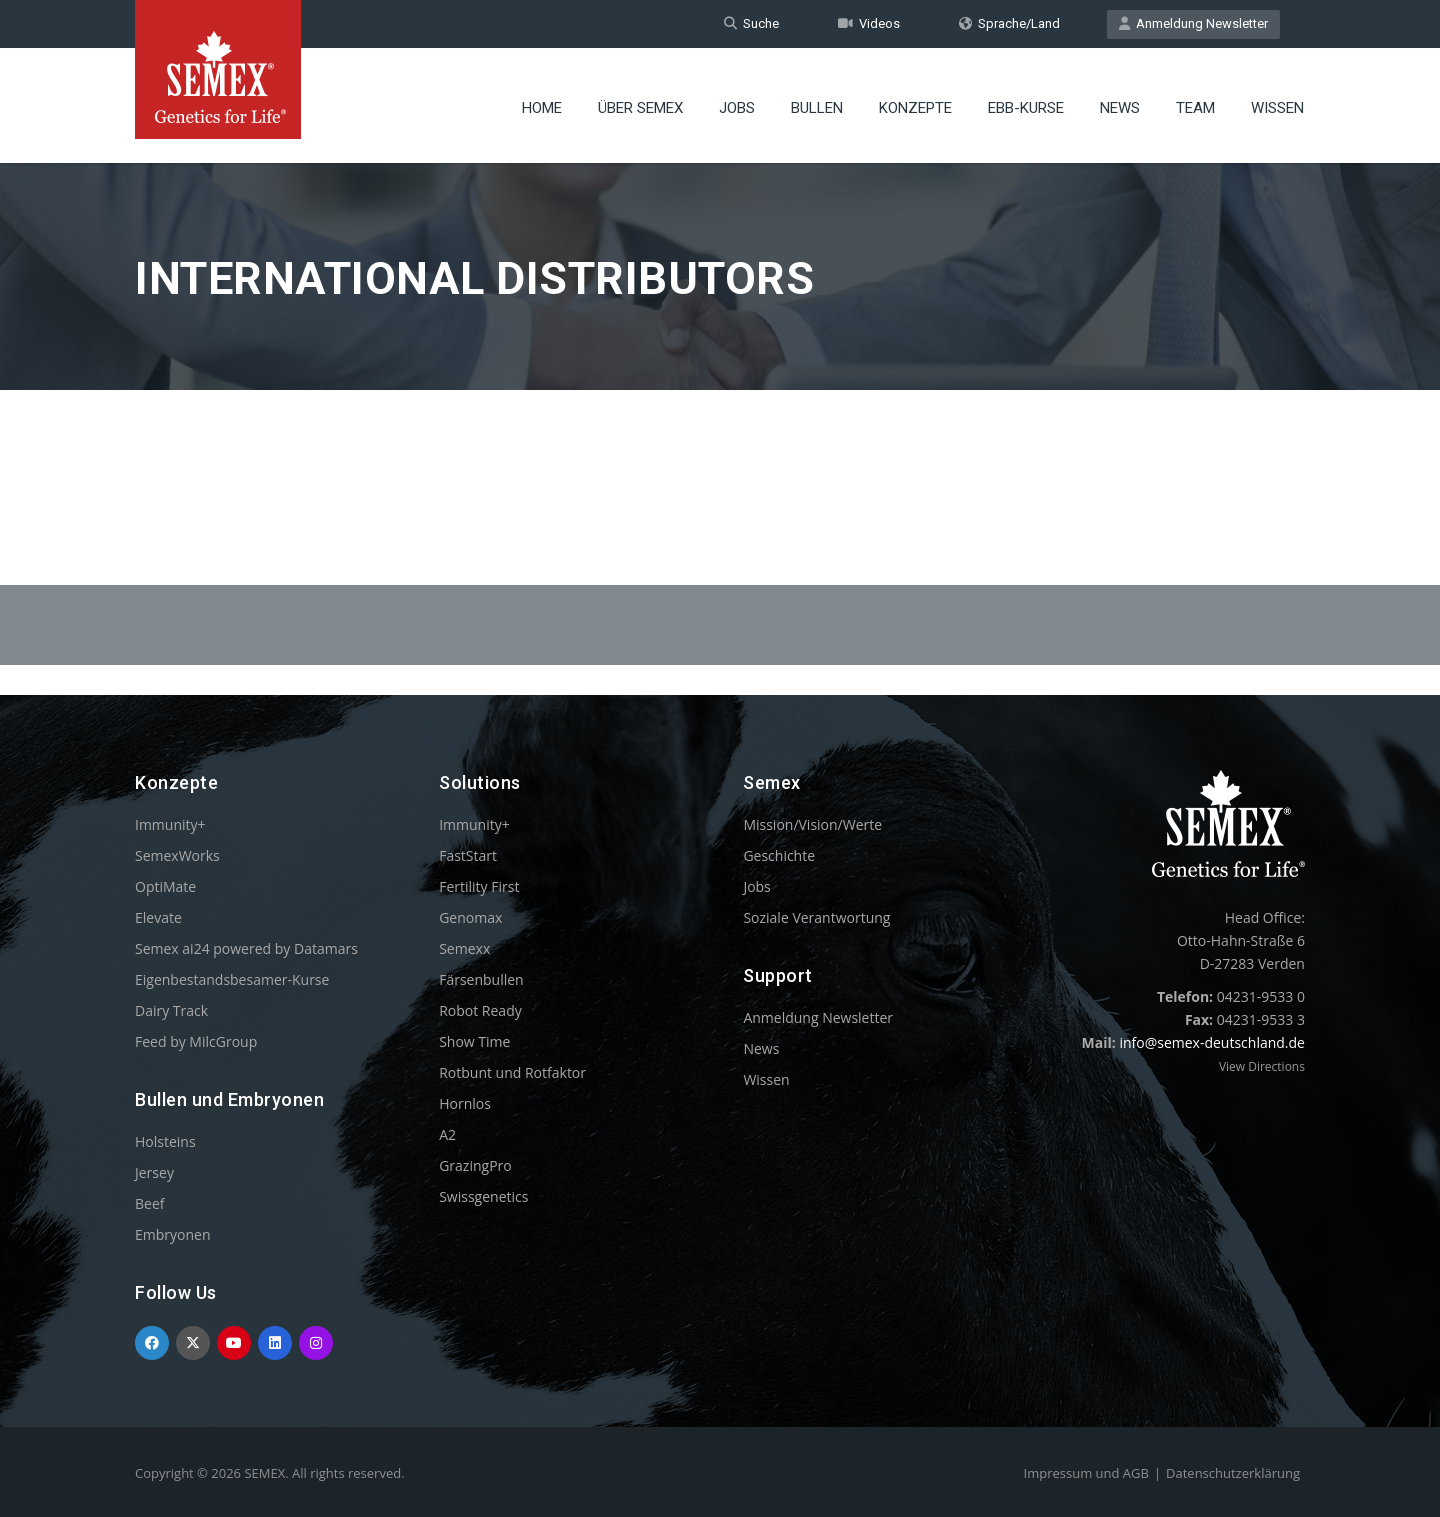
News (1120, 105)
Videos (869, 23)
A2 (447, 1134)
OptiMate (165, 886)
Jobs (737, 105)
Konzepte (915, 105)
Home (542, 105)
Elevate (158, 917)
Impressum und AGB (1086, 1473)
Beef (149, 1203)
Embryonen (173, 1234)
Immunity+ (170, 824)
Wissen (1277, 105)
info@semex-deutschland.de (1212, 1042)
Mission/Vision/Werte (812, 824)
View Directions (1262, 1066)
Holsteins (165, 1141)
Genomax (470, 917)
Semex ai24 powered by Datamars (246, 948)
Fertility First (479, 886)
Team (1195, 105)
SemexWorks (177, 855)
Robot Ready (480, 1010)
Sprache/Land (1009, 23)
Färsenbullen (481, 979)
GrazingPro (475, 1165)
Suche (751, 23)
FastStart (468, 855)
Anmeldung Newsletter (1193, 23)
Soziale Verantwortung (816, 917)
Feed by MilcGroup (196, 1041)
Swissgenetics (483, 1196)
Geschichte (779, 855)
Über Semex (640, 105)
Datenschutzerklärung (1233, 1473)
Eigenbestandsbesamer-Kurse (232, 979)
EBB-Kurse (1026, 105)
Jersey (154, 1172)
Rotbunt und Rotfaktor (512, 1072)
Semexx (464, 948)
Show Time (474, 1041)
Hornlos (465, 1103)
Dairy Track (171, 1010)
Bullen (817, 105)
